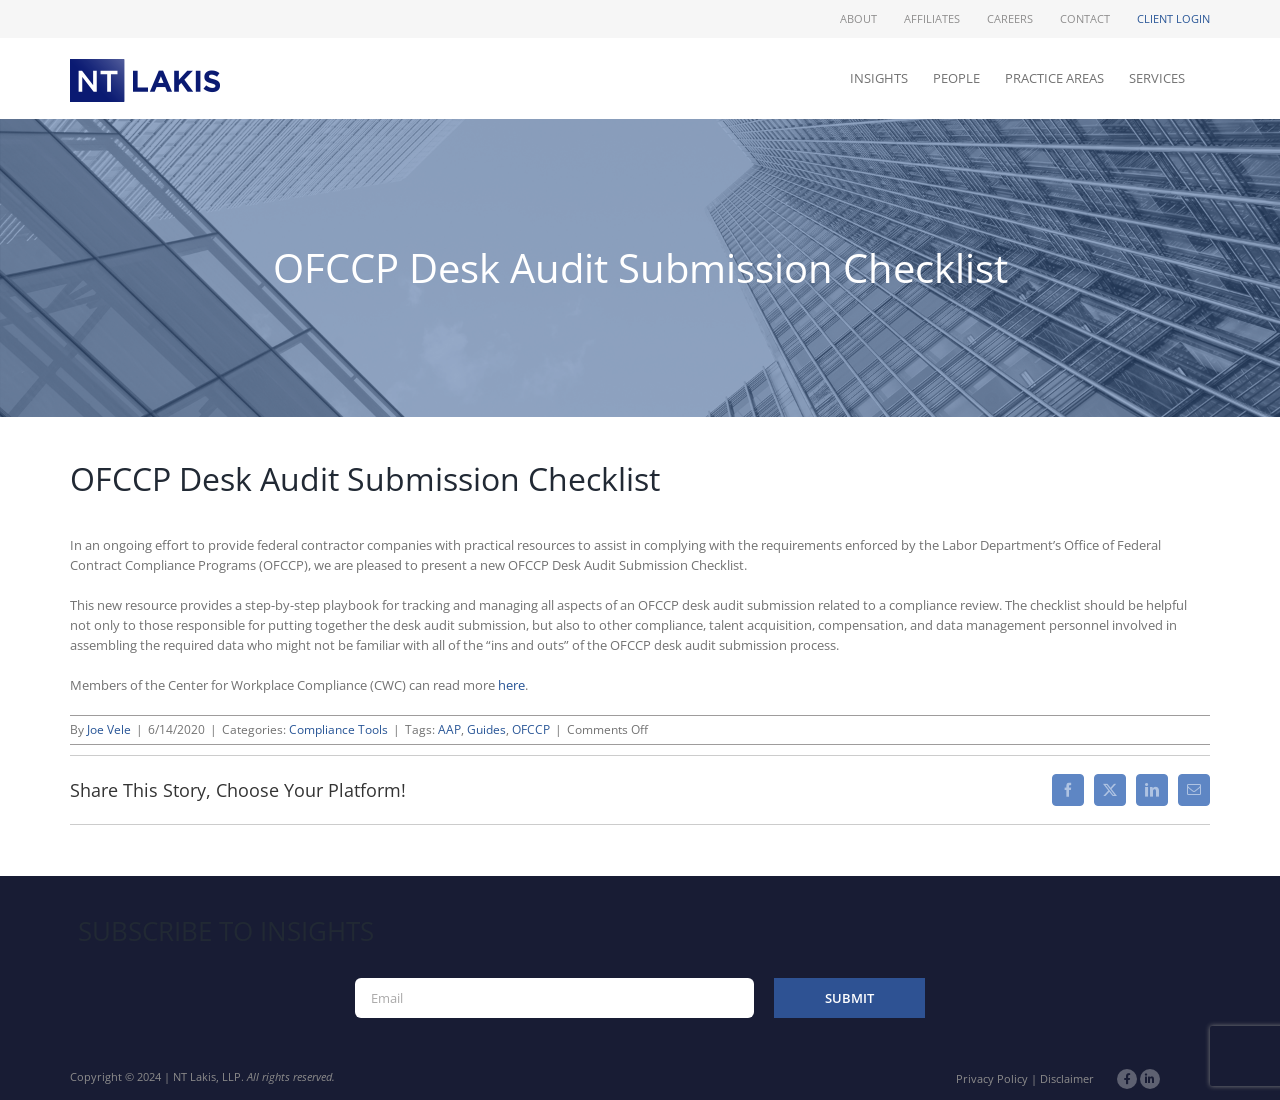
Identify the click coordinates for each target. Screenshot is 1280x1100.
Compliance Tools (338, 729)
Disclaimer (1067, 1078)
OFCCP (531, 729)
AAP (449, 729)
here (511, 685)
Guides (486, 729)
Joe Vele (109, 729)
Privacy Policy (992, 1078)
